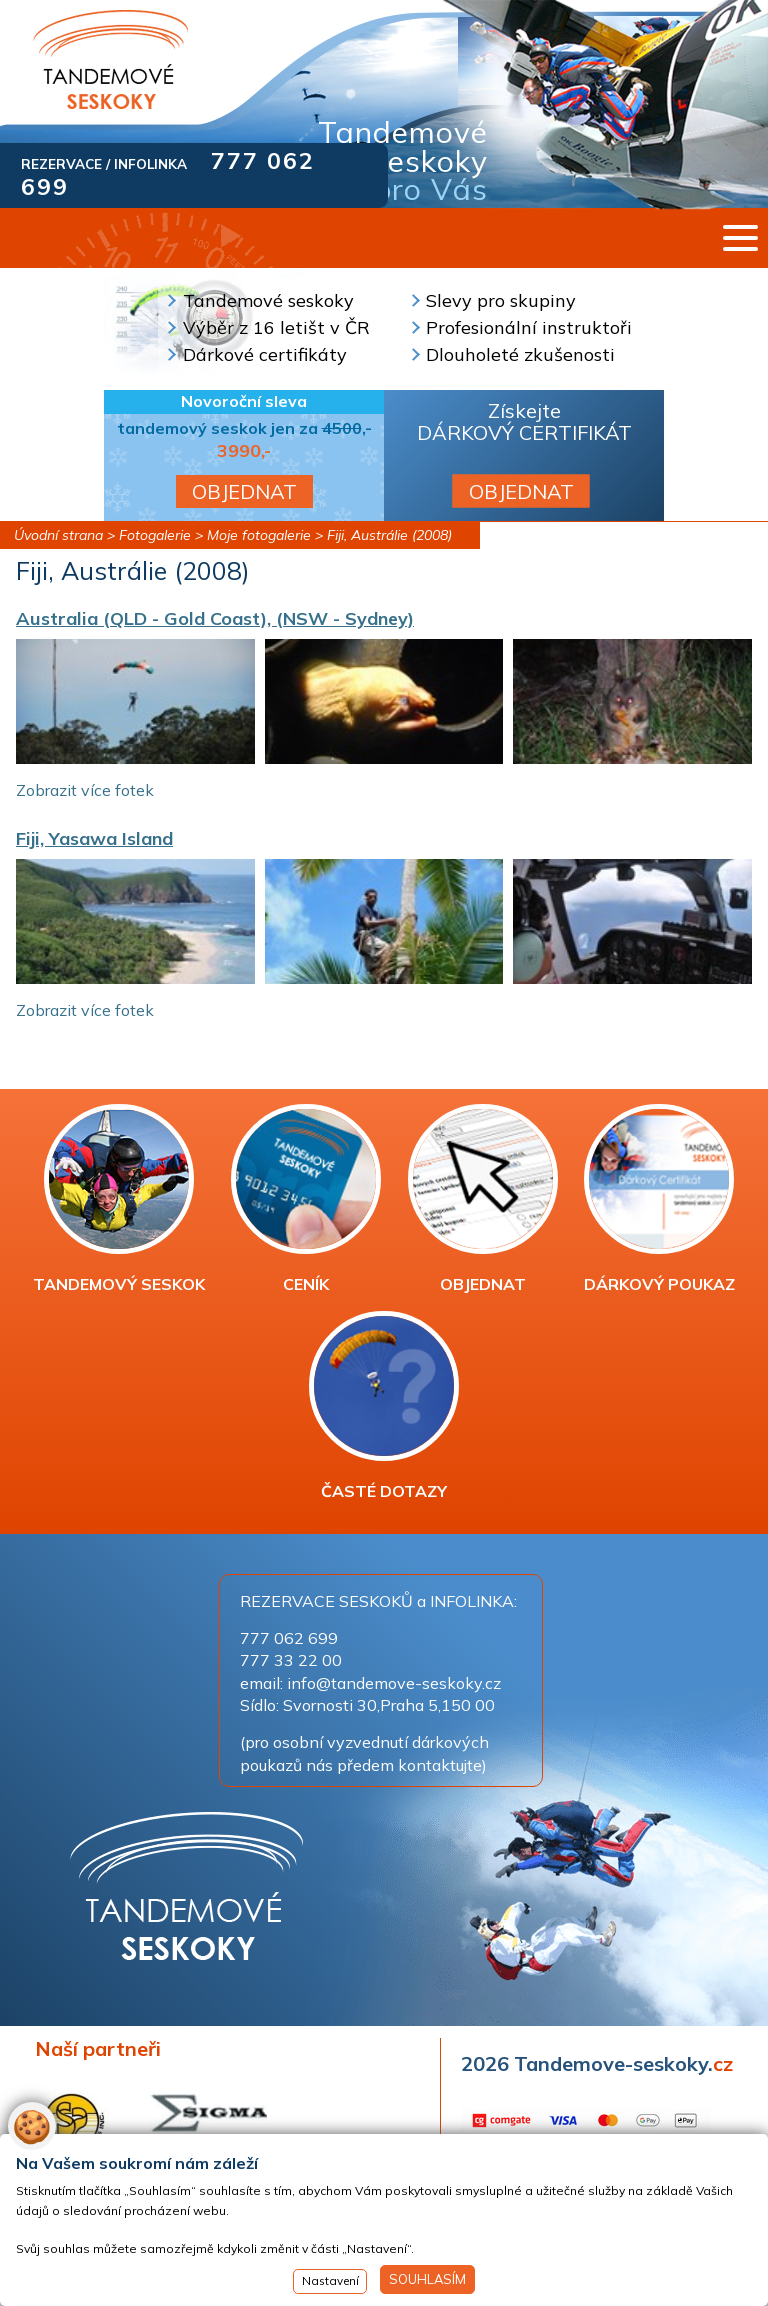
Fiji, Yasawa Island (94, 838)
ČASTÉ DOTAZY (384, 1406)
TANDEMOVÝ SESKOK (119, 1199)
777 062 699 (289, 1638)
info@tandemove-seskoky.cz (394, 1683)
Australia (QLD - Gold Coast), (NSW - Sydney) (215, 618)
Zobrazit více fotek (85, 790)
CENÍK (306, 1199)
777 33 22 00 (291, 1660)
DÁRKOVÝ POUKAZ (659, 1199)
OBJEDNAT (244, 491)
